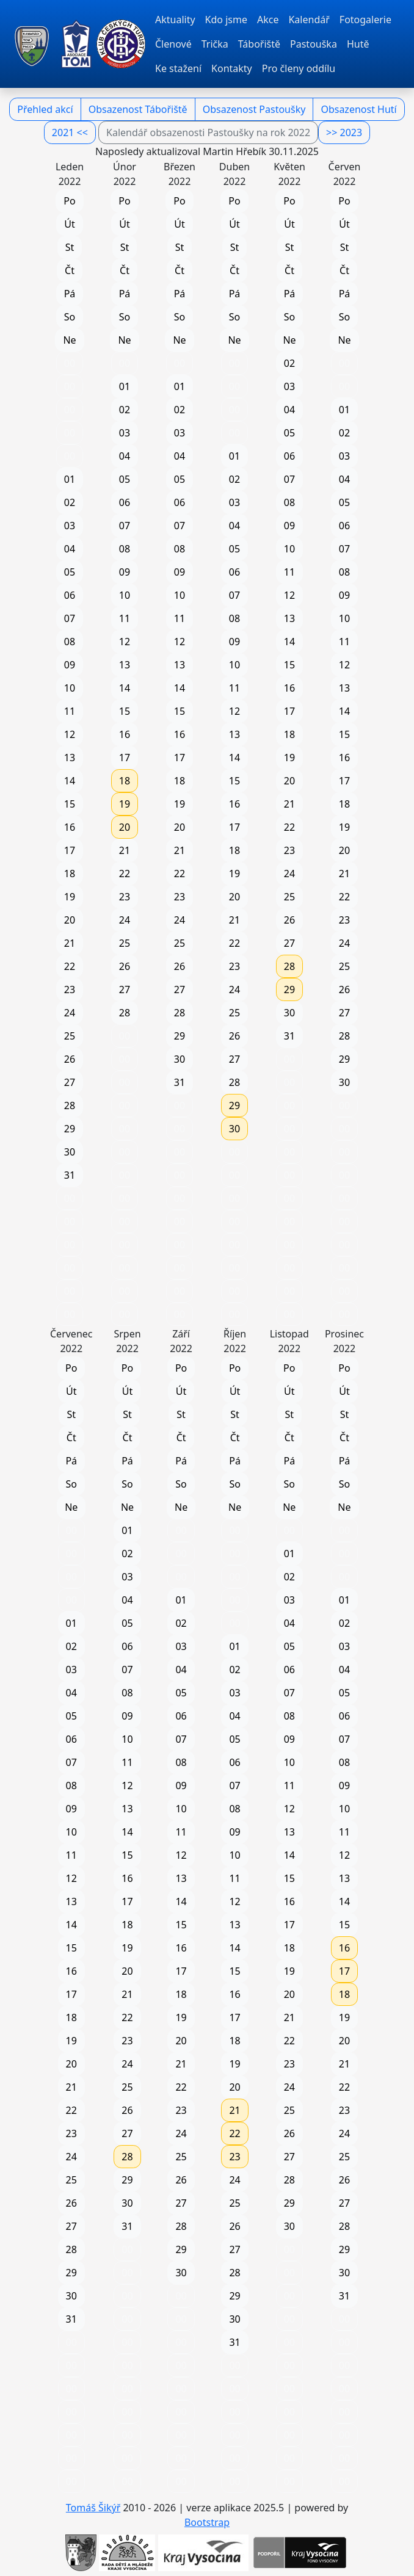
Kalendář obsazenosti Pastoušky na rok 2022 (208, 132)
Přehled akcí (45, 109)
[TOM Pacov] (31, 44)
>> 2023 (344, 132)
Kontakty (231, 68)
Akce (267, 19)
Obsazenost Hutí (358, 109)
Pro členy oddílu (298, 68)
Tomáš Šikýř (93, 2507)
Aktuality (175, 19)
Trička (215, 44)
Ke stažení (178, 68)
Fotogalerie (365, 19)
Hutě (358, 44)
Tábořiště (259, 44)
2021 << (70, 132)
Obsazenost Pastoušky (254, 109)
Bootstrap (207, 2522)
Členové (173, 44)
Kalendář (308, 19)
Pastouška (313, 44)
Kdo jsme (226, 19)
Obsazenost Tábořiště (138, 109)
